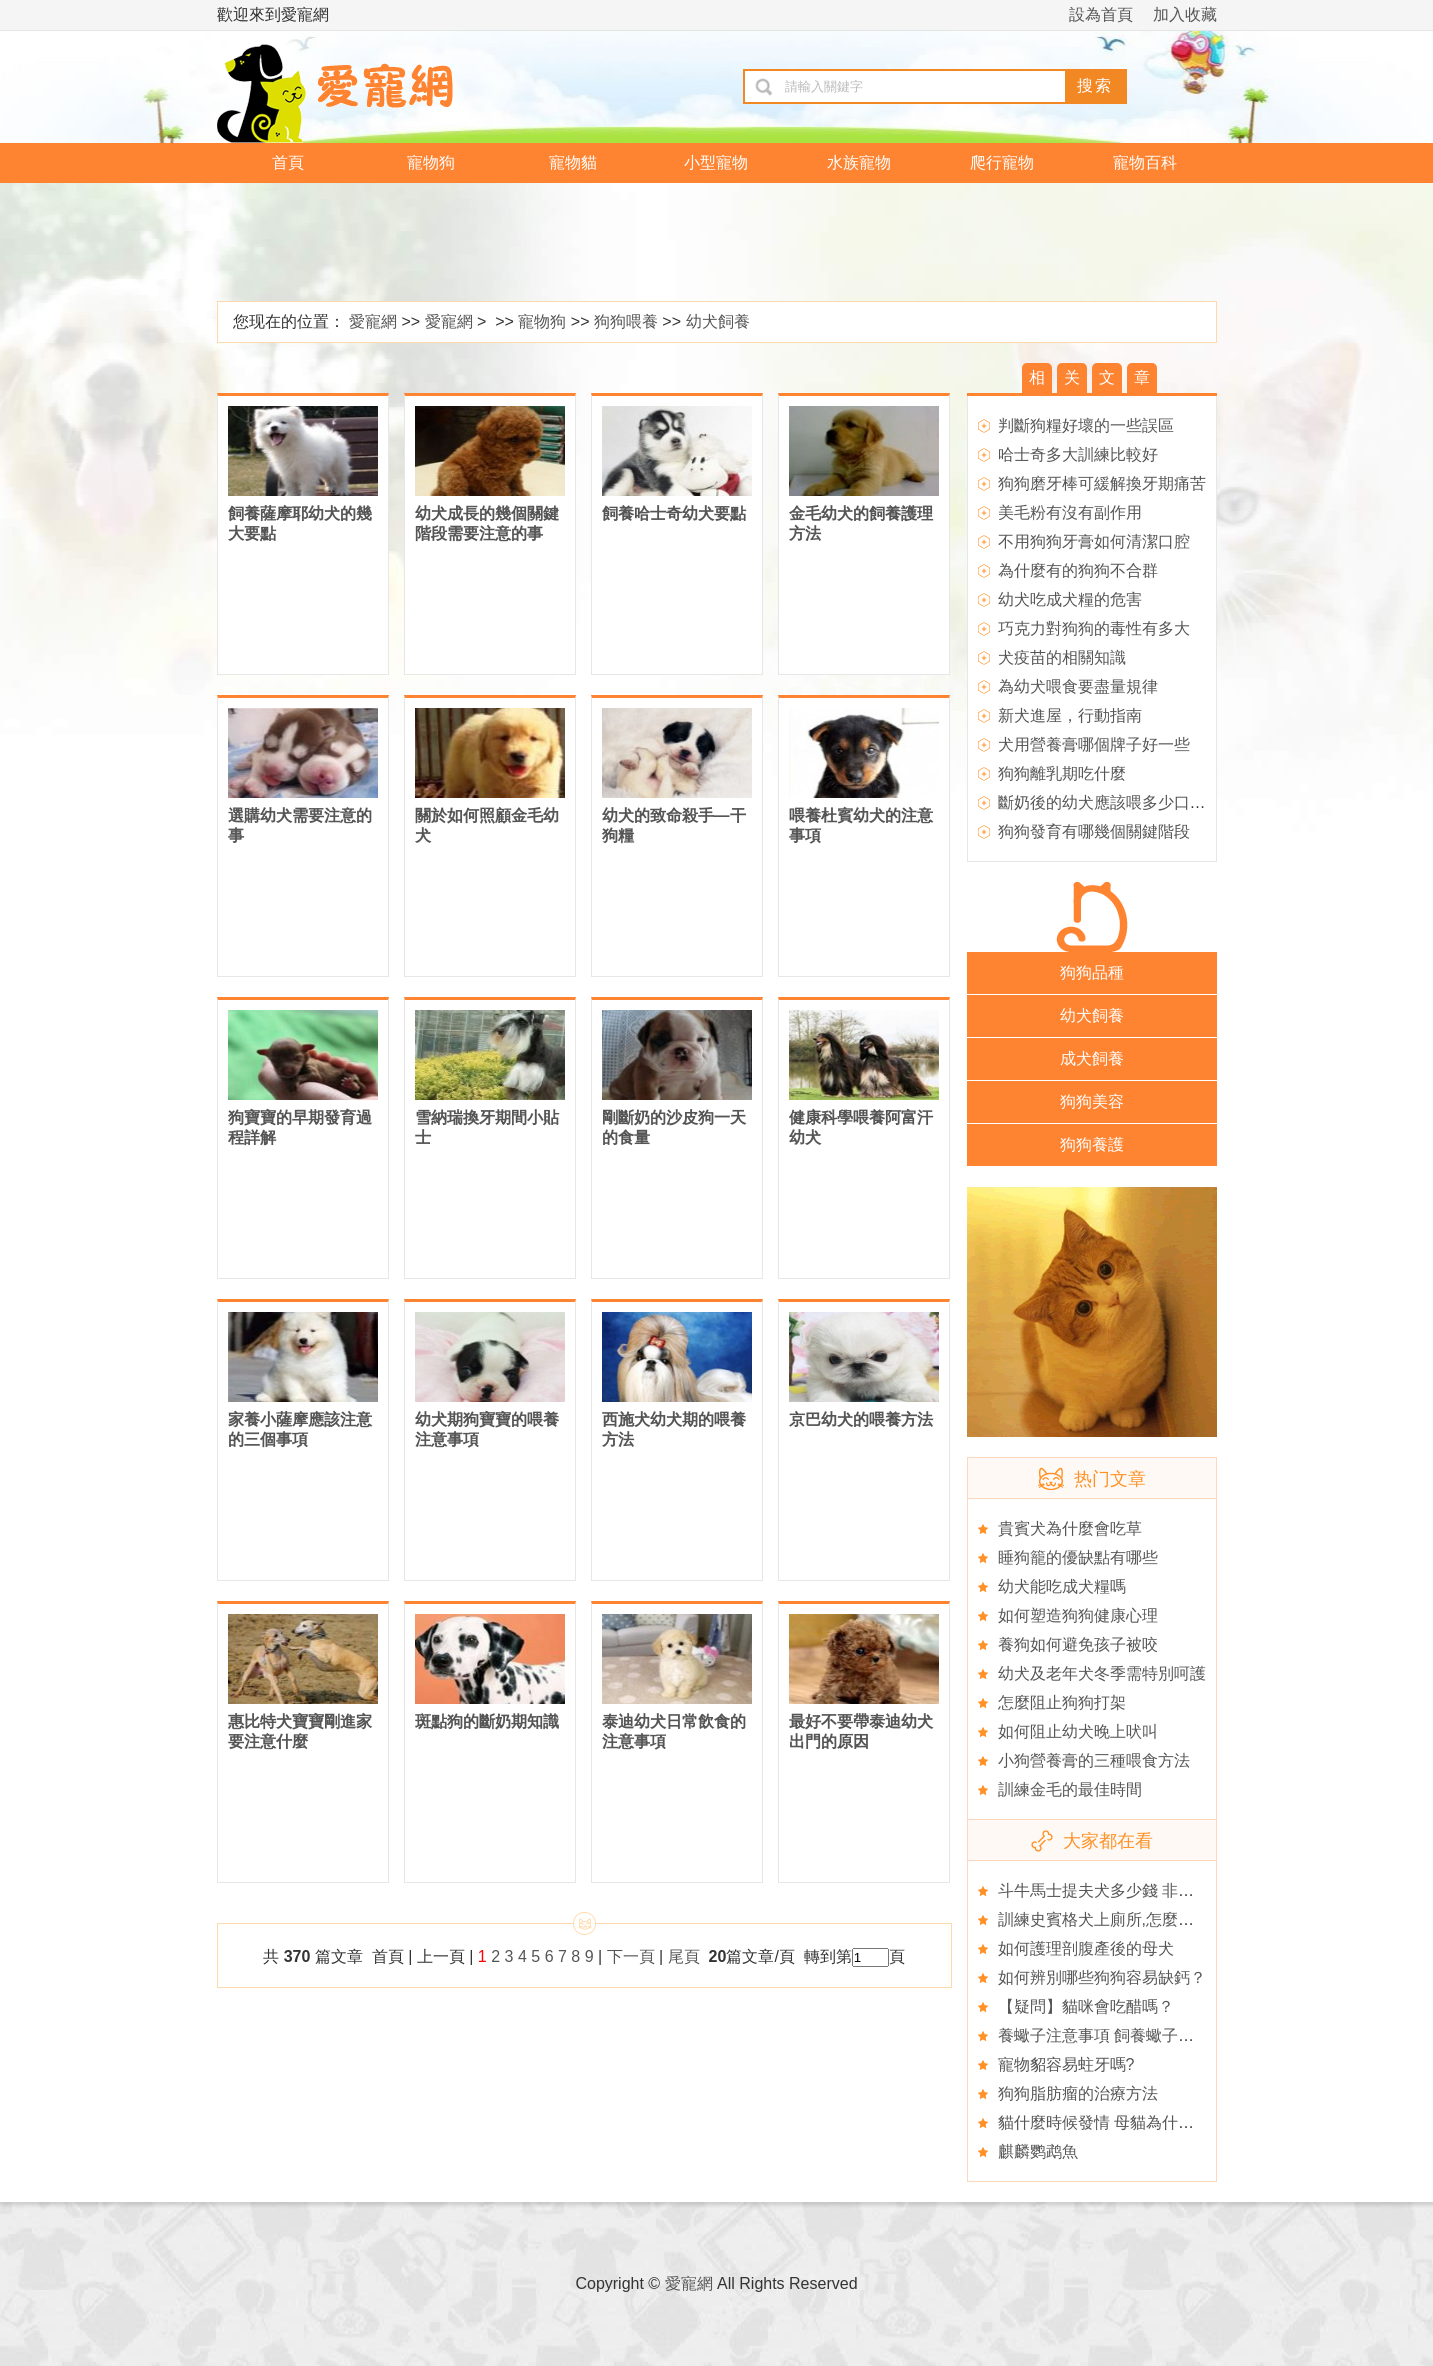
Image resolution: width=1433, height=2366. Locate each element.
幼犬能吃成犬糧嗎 (1062, 1586)
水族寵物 (859, 162)
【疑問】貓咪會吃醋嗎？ (1086, 2006)
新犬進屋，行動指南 (1070, 715)
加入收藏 (1185, 14)
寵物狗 (431, 162)
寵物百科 (1145, 162)
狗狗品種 (1092, 972)
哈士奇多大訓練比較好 (1078, 454)
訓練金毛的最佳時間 (1070, 1789)
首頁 (288, 162)
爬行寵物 (1002, 162)
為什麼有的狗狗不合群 (1078, 570)
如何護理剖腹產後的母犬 (1086, 1948)
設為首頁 (1101, 14)
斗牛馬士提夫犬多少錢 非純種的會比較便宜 (1152, 1890)
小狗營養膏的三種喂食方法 (1094, 1760)
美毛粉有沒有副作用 (1070, 512)
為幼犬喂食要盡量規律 (1078, 686)
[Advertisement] (702, 243)
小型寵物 (716, 162)
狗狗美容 (1092, 1101)
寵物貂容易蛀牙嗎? (1066, 2064)
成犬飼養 (1092, 1058)
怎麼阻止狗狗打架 (1062, 1702)
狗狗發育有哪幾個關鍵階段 (1094, 831)
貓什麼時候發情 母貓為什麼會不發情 (1128, 2122)
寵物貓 (573, 162)
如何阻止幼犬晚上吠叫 (1078, 1731)
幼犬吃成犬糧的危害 (1070, 599)
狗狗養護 (1092, 1144)
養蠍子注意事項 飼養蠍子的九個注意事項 (1144, 2035)
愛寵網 (373, 321)
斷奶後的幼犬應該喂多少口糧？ (1110, 802)
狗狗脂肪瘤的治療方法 (1078, 2093)
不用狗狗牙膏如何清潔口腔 (1094, 541)
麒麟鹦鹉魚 (1038, 2151)
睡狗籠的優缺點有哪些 (1078, 1557)
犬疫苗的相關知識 (1062, 657)
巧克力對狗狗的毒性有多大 (1094, 628)
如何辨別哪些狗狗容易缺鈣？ (1102, 1977)
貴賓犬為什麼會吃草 (1070, 1528)
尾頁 (686, 1956)
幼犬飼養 (718, 321)
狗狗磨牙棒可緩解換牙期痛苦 (1102, 483)
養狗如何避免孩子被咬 (1078, 1644)
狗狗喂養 (626, 321)
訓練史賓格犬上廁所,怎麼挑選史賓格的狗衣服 (1160, 1919)
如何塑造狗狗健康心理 (1078, 1615)
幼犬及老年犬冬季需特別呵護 (1102, 1673)
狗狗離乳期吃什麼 (1062, 773)
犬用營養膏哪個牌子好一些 (1094, 744)
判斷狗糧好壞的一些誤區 (1086, 425)
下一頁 (631, 1956)
